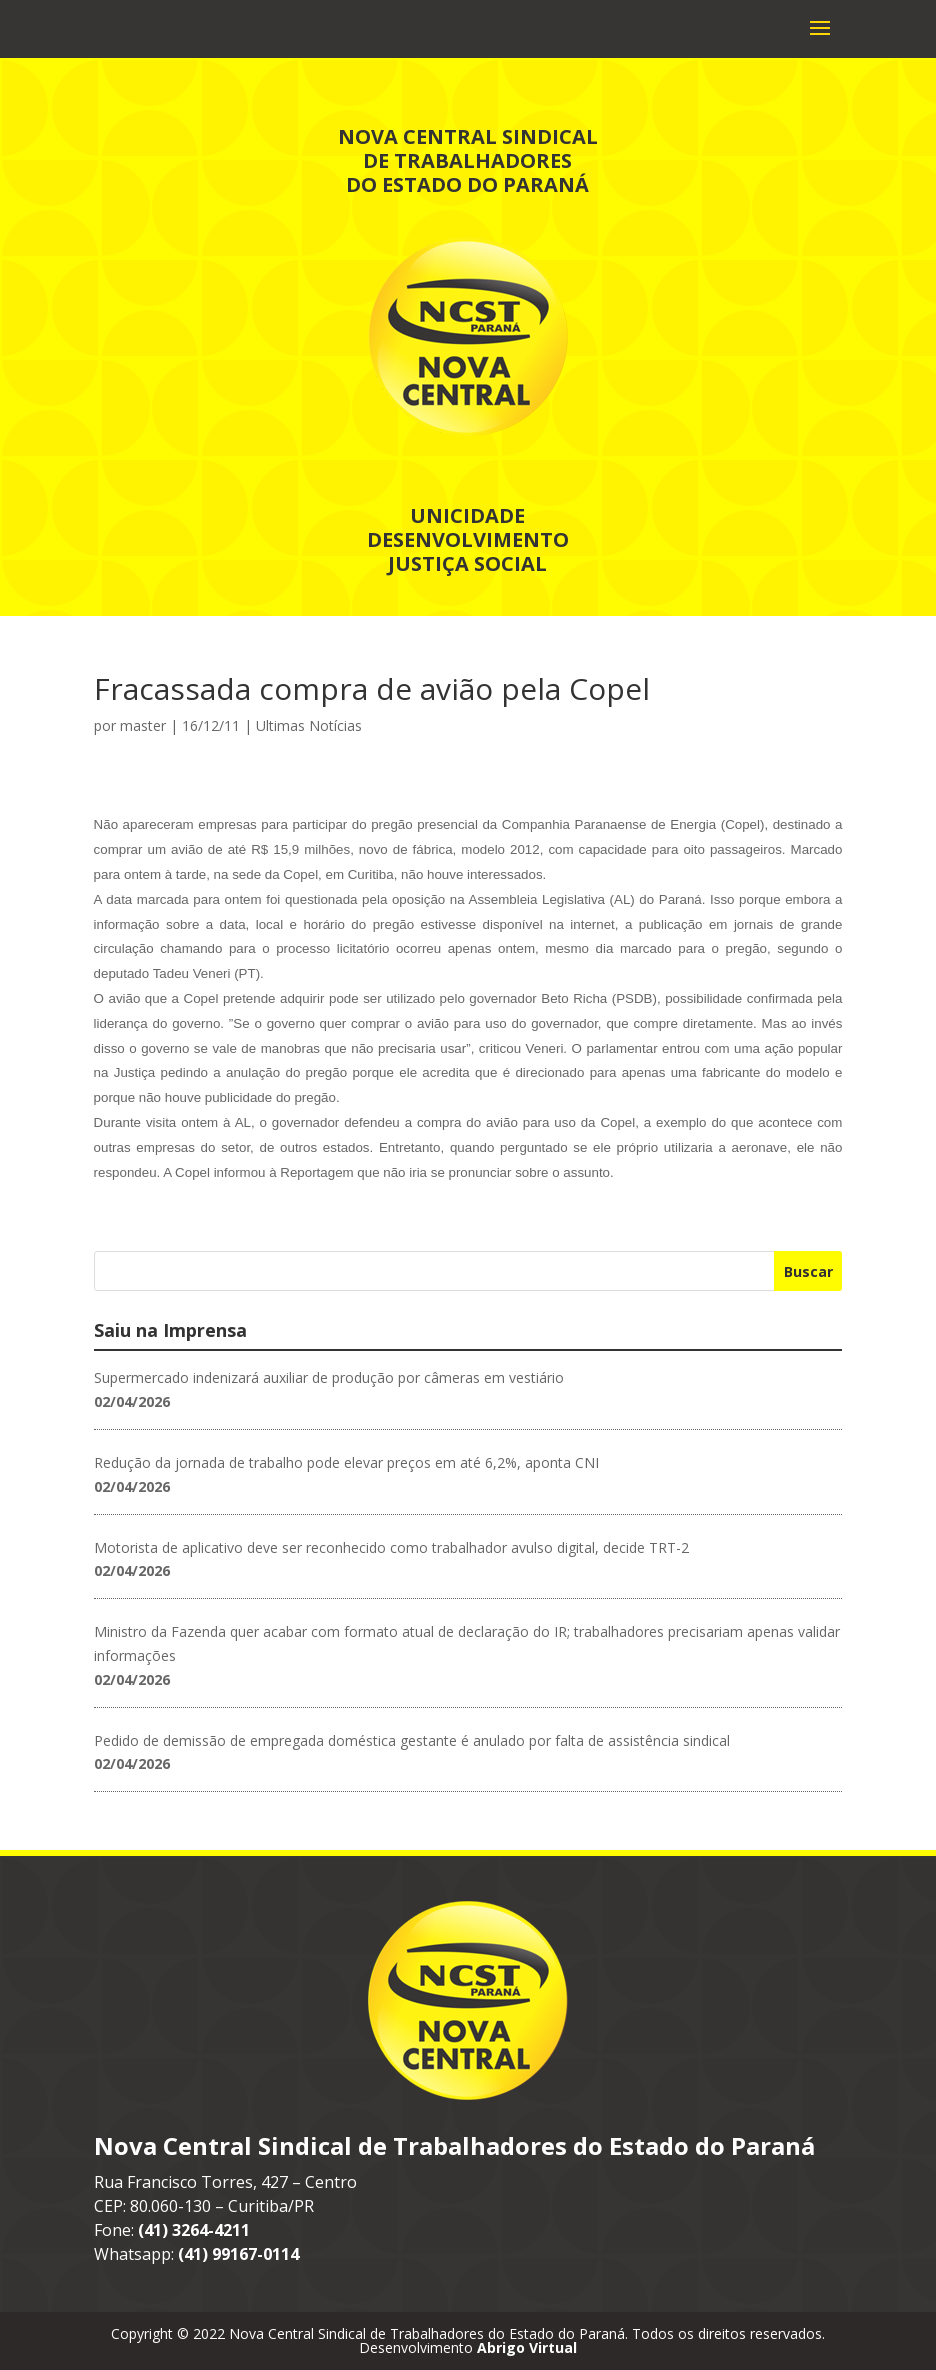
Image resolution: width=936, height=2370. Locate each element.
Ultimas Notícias (309, 725)
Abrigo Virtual (527, 2347)
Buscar (808, 1271)
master (143, 725)
